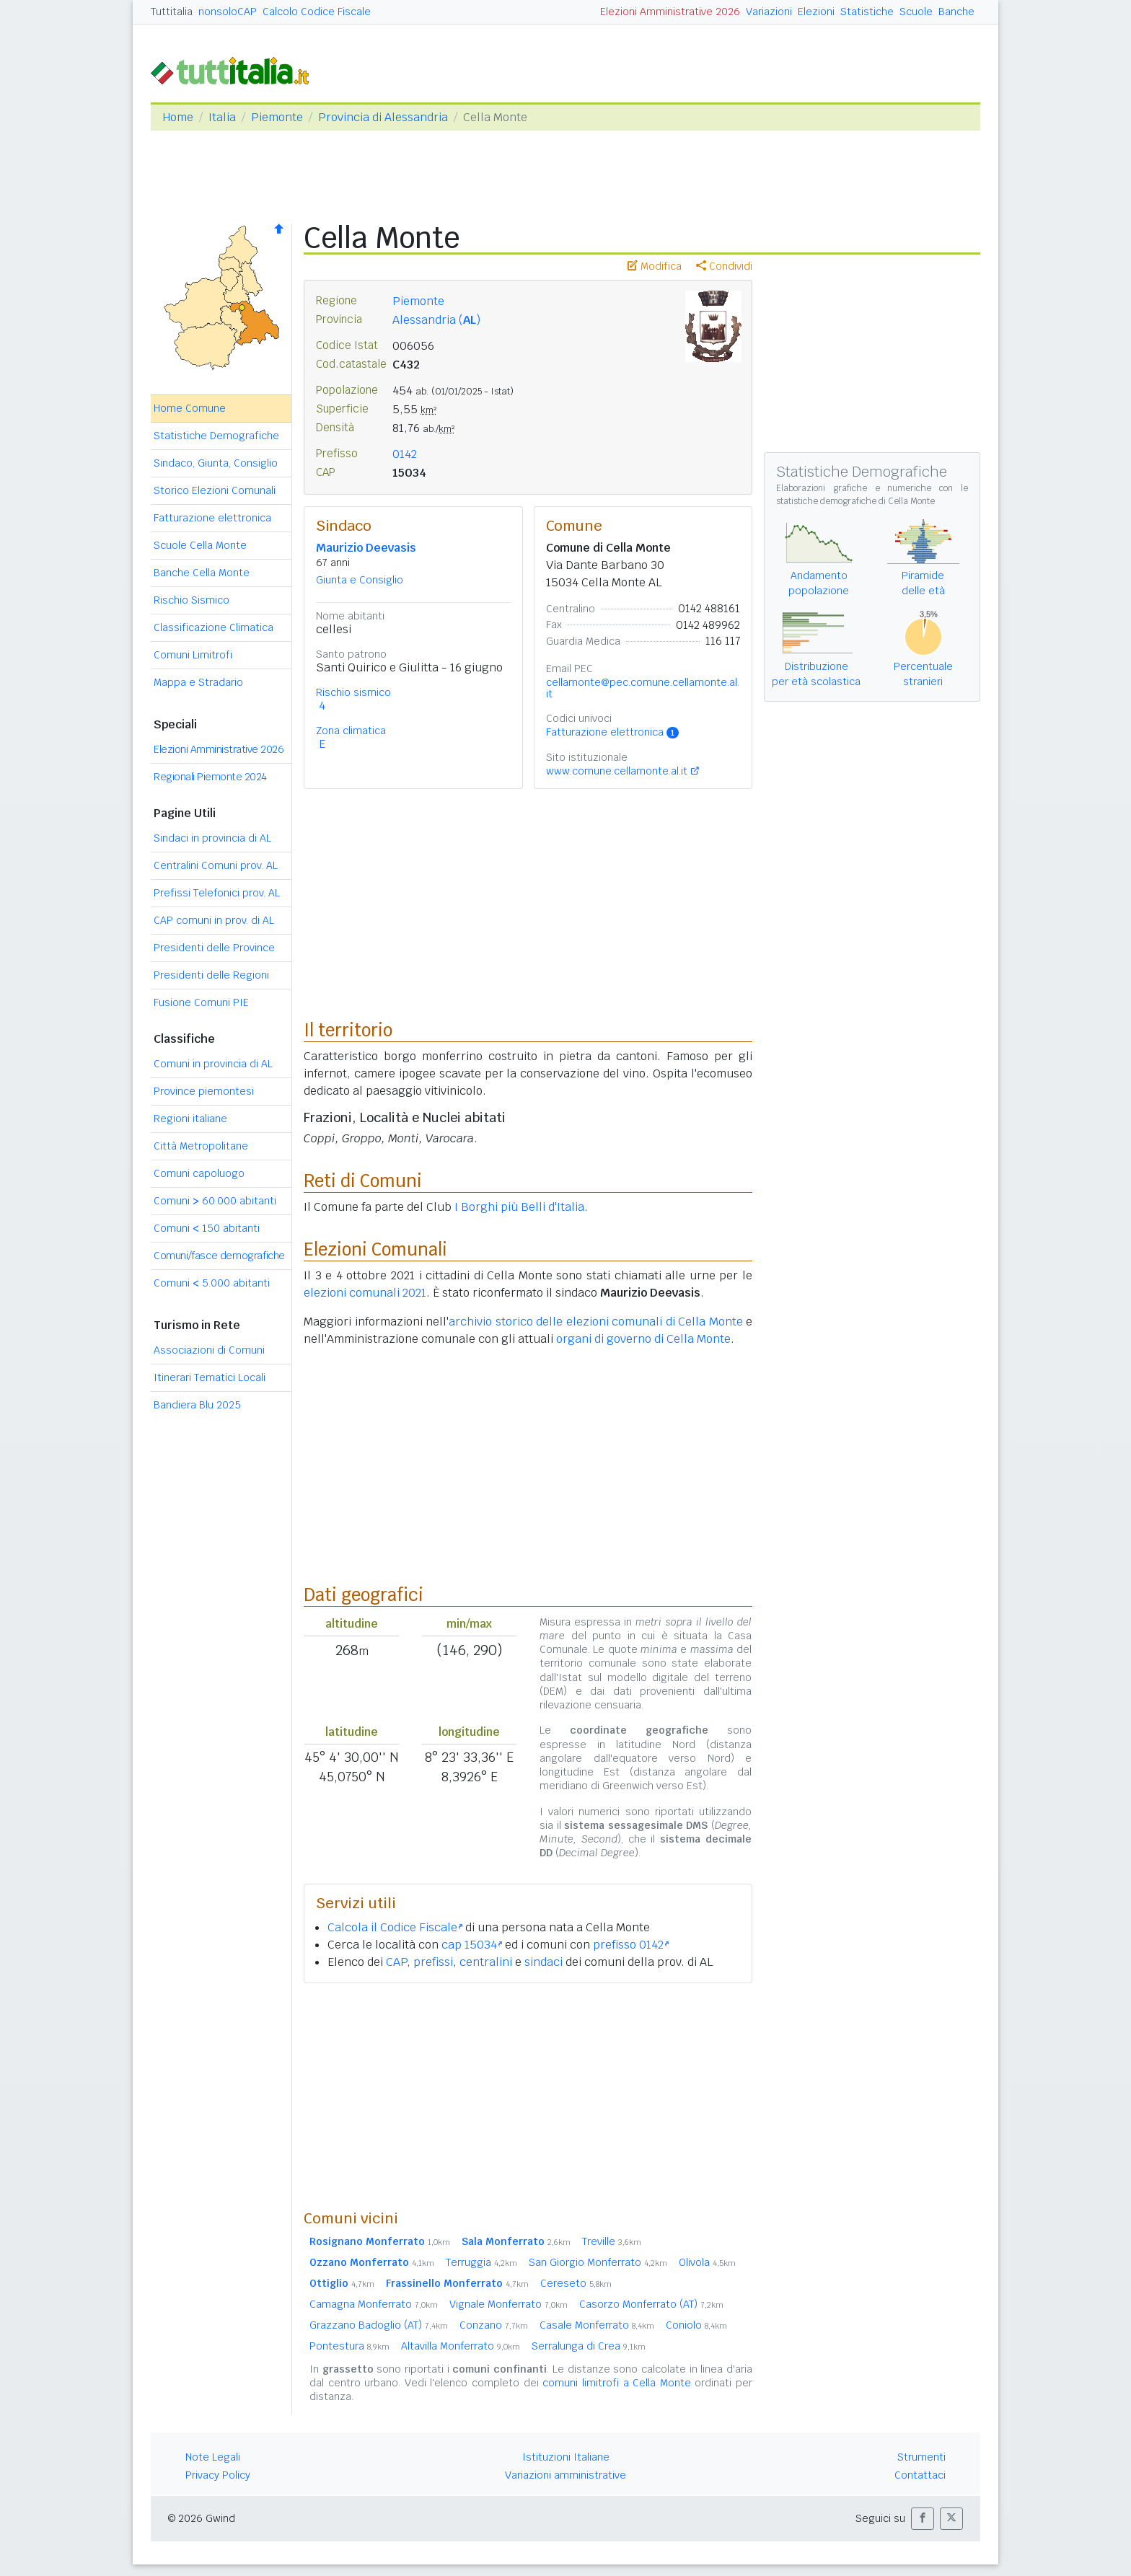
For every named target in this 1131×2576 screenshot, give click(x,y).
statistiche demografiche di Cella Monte (855, 501)
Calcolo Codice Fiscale (317, 11)
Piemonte (277, 117)
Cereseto (576, 2283)
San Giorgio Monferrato (598, 2262)
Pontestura (349, 2345)
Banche (956, 11)
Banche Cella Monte (202, 572)
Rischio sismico (353, 692)
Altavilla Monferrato (460, 2345)
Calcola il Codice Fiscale (394, 1927)
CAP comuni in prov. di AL (214, 920)
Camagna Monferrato (373, 2304)
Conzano (493, 2325)
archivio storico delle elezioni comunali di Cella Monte (596, 1321)
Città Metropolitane (201, 1145)
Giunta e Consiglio (359, 579)
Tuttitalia (172, 11)
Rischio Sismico (191, 600)
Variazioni (769, 11)
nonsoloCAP (227, 11)
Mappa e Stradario (198, 682)
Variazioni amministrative (565, 2475)
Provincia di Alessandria (383, 117)
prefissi (433, 1962)
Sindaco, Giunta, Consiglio (216, 462)
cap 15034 (471, 1944)
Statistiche (867, 11)
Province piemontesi (204, 1091)
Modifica (655, 266)
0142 (404, 454)
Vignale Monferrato (508, 2304)
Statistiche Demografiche (216, 435)
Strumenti (921, 2457)
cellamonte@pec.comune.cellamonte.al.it (642, 688)
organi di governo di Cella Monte (643, 1338)
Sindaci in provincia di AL (212, 838)
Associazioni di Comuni (209, 1350)
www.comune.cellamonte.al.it (616, 770)
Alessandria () (436, 319)
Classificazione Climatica (213, 627)
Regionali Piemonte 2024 (210, 776)
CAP (396, 1962)
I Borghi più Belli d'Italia (519, 1206)
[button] (922, 2518)
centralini (485, 1962)
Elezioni (816, 11)
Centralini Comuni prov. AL (216, 865)
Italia (222, 117)
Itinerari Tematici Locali (209, 1377)
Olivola (707, 2262)
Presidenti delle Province (214, 947)
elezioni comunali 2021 (365, 1292)
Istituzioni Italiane (565, 2457)
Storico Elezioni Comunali (215, 490)
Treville (611, 2241)
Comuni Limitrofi (193, 654)
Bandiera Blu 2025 (197, 1404)
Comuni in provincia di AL (213, 1063)
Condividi (724, 266)
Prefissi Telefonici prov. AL (217, 892)
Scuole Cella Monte (200, 545)
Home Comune (190, 408)
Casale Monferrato (597, 2325)
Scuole (916, 11)
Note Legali (212, 2457)
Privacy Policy (217, 2475)
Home (177, 117)
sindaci (543, 1962)
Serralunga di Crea (589, 2345)
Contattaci (920, 2475)
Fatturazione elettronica (212, 517)
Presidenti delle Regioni (211, 975)
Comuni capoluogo (199, 1173)
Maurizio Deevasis (366, 547)
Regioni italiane (190, 1118)
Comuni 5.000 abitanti (212, 1282)
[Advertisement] (528, 2096)
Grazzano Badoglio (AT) (378, 2325)
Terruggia (481, 2262)
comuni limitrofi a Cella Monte (616, 2382)
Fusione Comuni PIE (201, 1002)
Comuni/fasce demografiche (219, 1255)
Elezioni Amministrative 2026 (670, 11)
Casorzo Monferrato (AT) (651, 2304)
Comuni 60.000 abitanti (215, 1200)
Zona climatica (351, 730)
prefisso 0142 (631, 1944)
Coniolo (696, 2325)
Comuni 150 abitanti (207, 1228)
